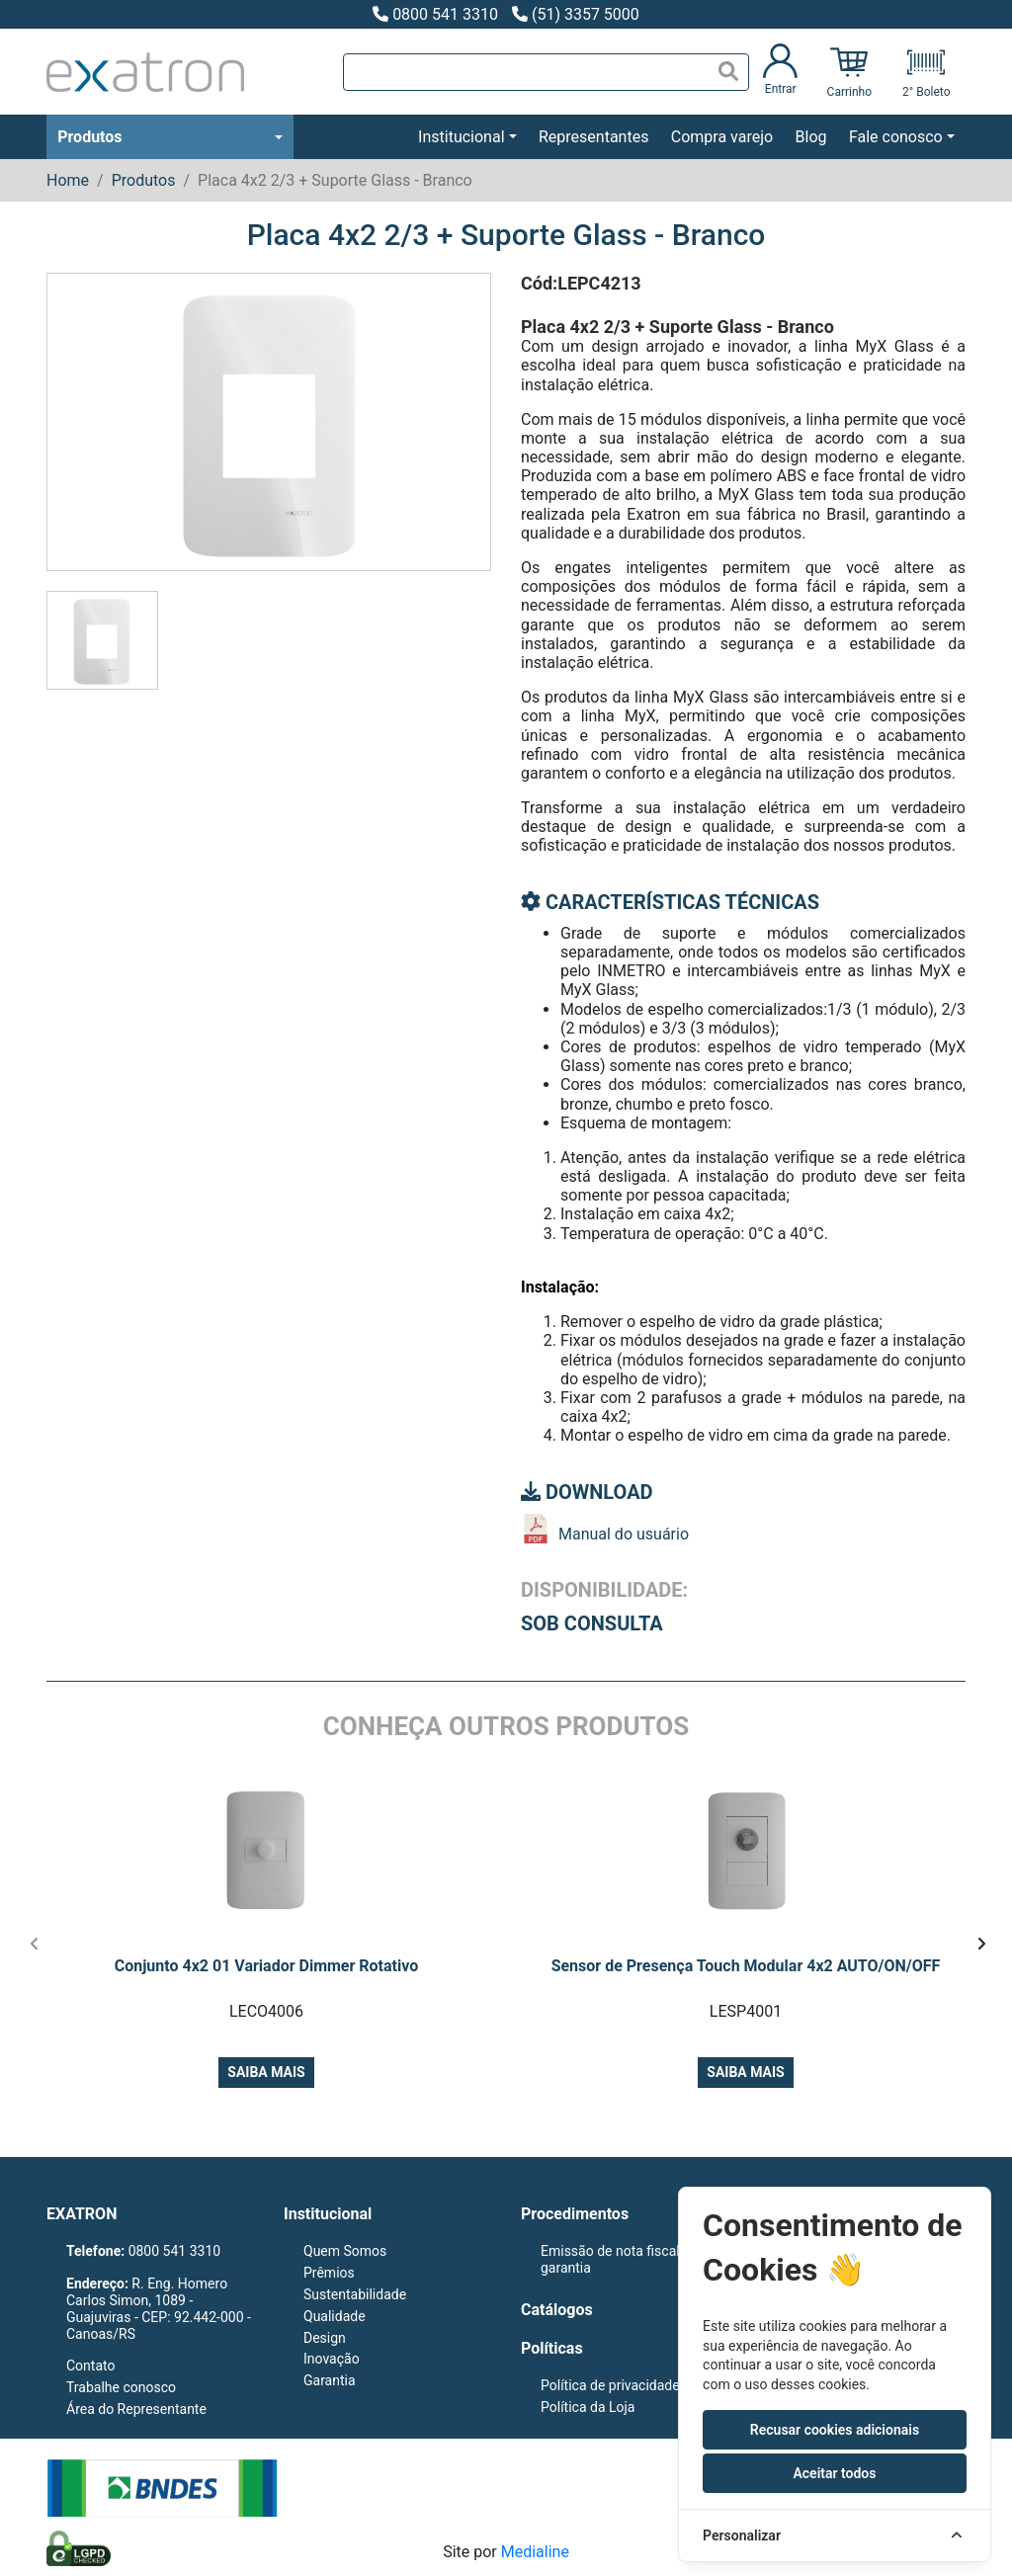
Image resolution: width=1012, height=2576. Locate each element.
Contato (90, 2365)
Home (67, 180)
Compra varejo (722, 136)
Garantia (329, 2380)
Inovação (331, 2359)
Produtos (89, 136)
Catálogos (557, 2309)
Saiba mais (265, 2072)
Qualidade (334, 2316)
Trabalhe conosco (121, 2387)
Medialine (535, 2551)
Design (324, 2338)
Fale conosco (896, 136)
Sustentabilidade (354, 2294)
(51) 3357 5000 (575, 14)
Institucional (461, 136)
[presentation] (34, 1944)
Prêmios (329, 2273)
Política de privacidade (610, 2385)
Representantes (593, 136)
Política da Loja (587, 2407)
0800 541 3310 (435, 14)
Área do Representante (136, 2409)
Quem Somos (344, 2251)
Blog (811, 136)
